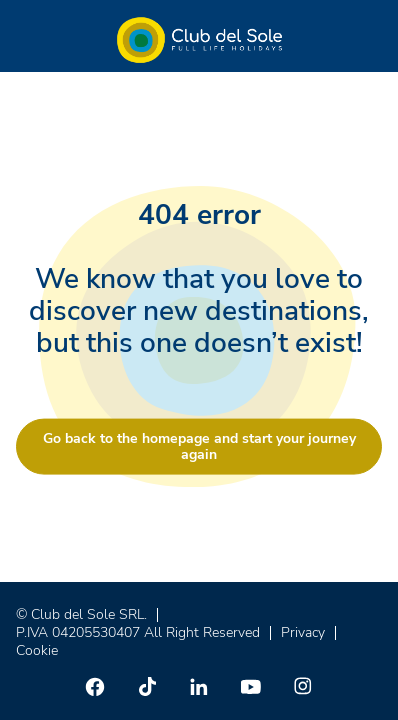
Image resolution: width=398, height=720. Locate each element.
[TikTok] (147, 686)
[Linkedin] (199, 686)
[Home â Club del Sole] (199, 40)
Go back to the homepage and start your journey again (199, 446)
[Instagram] (303, 686)
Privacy (303, 632)
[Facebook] (95, 686)
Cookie (37, 650)
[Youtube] (251, 686)
